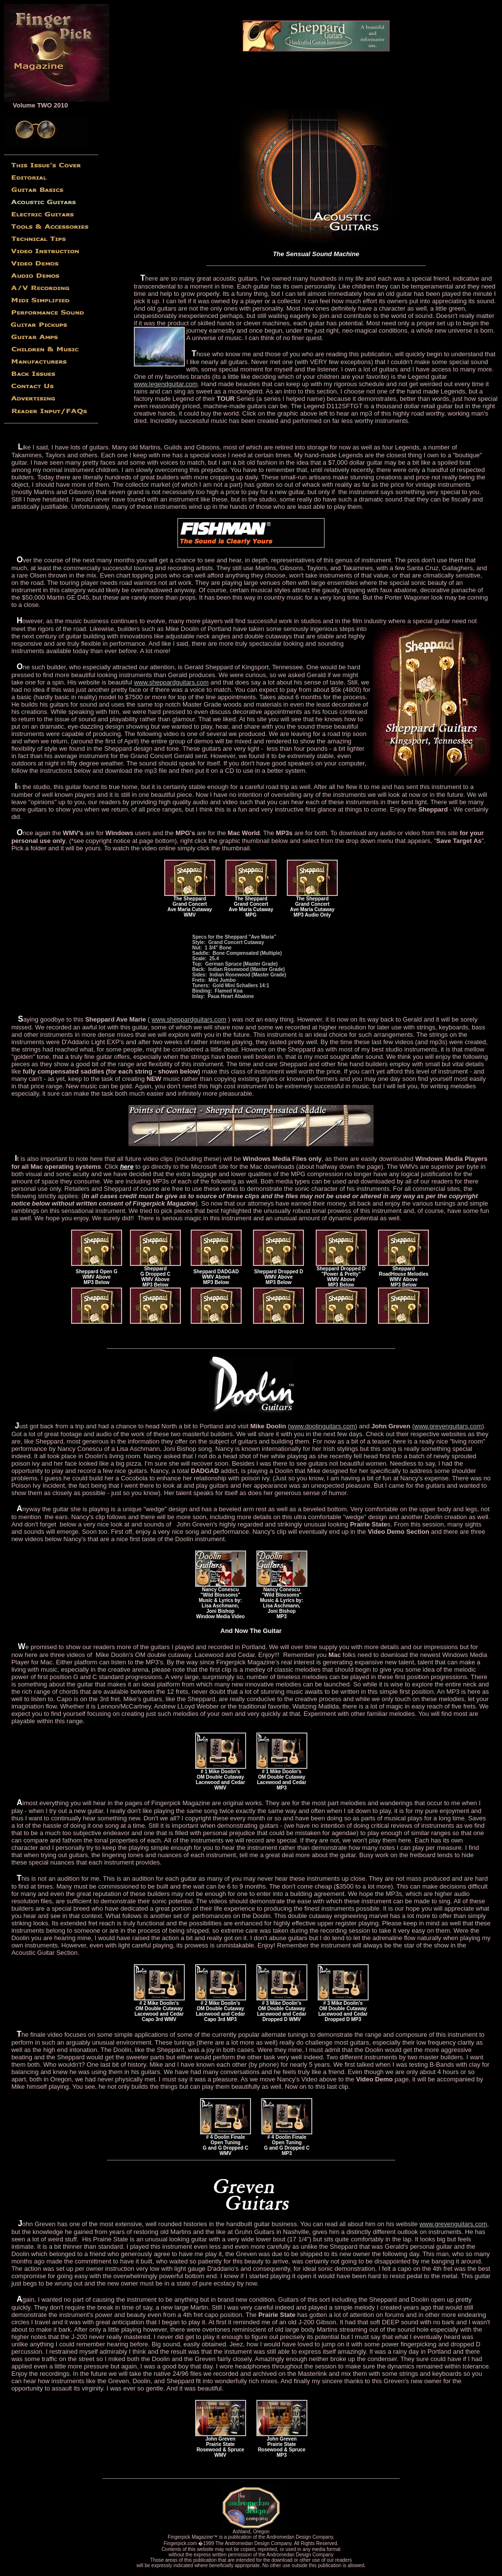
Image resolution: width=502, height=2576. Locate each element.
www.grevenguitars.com (448, 1426)
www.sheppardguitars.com (171, 682)
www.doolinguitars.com (322, 1426)
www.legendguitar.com (166, 384)
